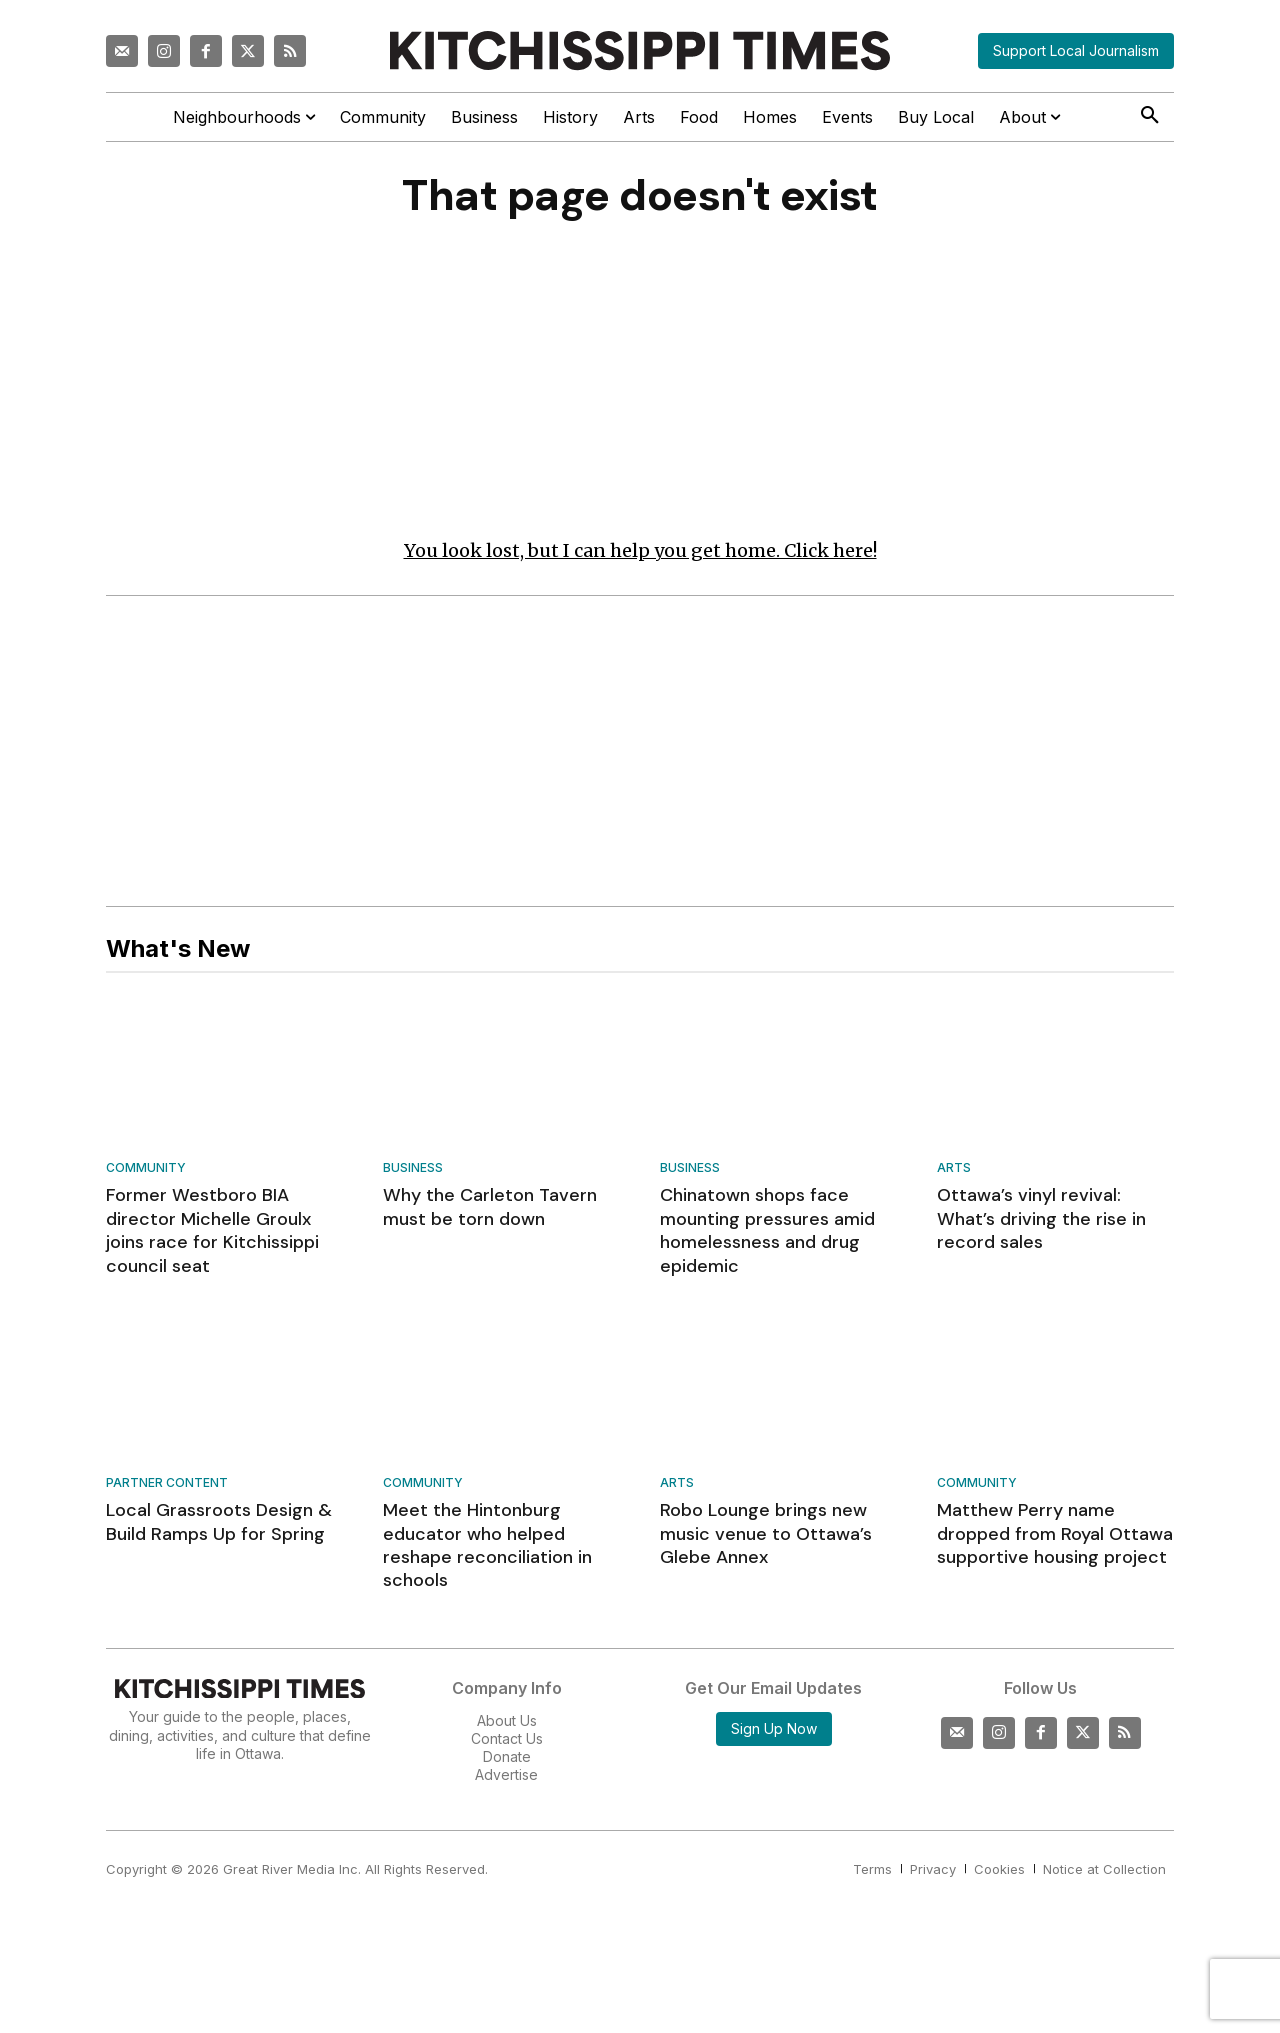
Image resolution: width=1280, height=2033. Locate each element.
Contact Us (507, 1743)
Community (146, 1174)
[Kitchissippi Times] (640, 50)
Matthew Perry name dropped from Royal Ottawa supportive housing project (1055, 1539)
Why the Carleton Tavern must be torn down (490, 1212)
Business (413, 1174)
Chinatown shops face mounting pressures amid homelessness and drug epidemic (767, 1236)
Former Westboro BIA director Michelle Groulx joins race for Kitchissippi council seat (212, 1236)
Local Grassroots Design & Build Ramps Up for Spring (219, 1527)
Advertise (506, 1780)
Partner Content (167, 1489)
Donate (507, 1762)
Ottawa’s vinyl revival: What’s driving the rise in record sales (1041, 1224)
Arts (954, 1174)
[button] (1150, 116)
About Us (507, 1725)
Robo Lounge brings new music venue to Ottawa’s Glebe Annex (766, 1539)
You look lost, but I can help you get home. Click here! (640, 555)
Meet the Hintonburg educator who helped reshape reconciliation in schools (487, 1551)
